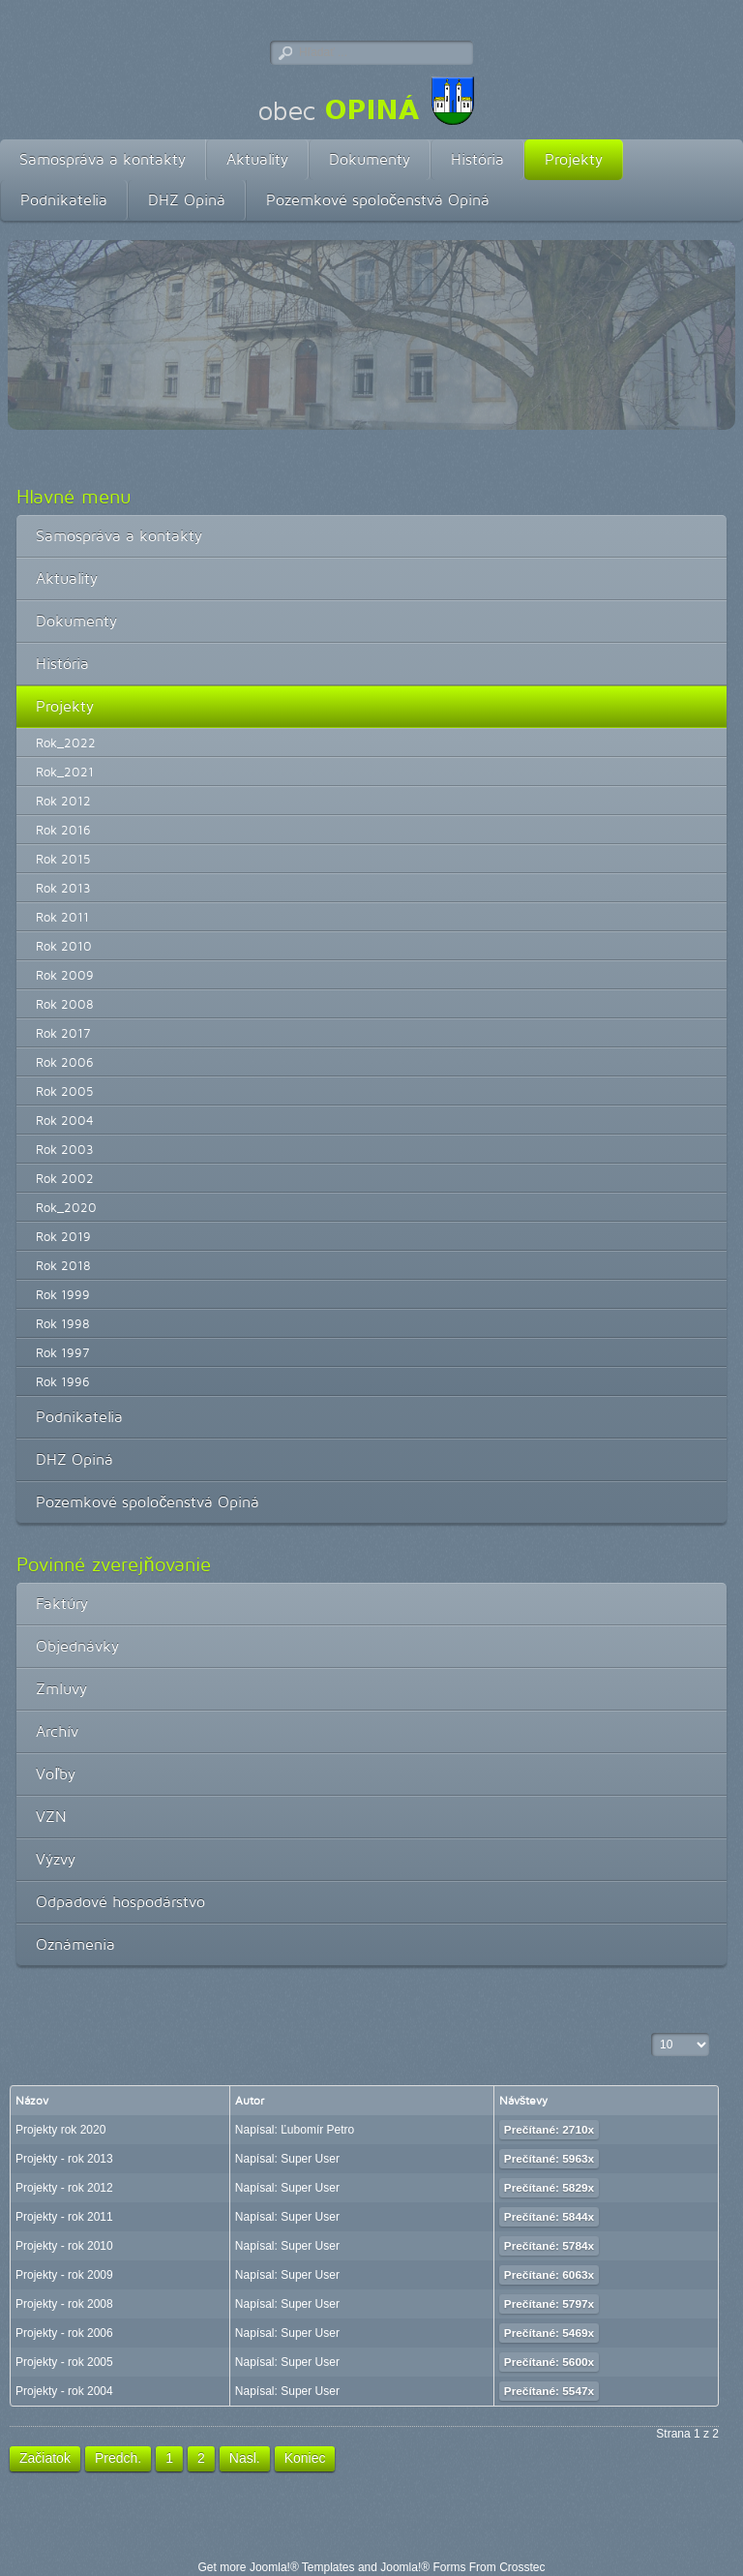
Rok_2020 (66, 1207)
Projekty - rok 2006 (64, 2333)
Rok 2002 (65, 1178)
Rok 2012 (63, 800)
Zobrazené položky (651, 2033)
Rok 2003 (65, 1149)
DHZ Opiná (186, 200)
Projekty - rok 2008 (64, 2304)
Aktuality (257, 159)
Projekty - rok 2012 (64, 2188)
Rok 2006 (65, 1062)
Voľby (55, 1774)
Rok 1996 (63, 1381)
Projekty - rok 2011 (64, 2217)
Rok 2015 (63, 858)
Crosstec (522, 2567)
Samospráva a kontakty (102, 159)
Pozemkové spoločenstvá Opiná (378, 200)
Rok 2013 (63, 887)
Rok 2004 (65, 1120)
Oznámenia (75, 1944)
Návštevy (524, 2100)
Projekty (574, 159)
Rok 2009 (65, 975)
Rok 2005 (65, 1091)
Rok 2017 (63, 1033)
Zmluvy (61, 1689)
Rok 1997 (62, 1352)
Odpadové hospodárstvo (120, 1902)
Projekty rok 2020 (60, 2130)
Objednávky (77, 1646)
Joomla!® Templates (302, 2567)
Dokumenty (369, 159)
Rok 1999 (63, 1294)
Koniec (305, 2458)
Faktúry (62, 1603)
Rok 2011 (62, 916)
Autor (249, 2100)
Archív (57, 1731)
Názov (31, 2100)
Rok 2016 (63, 829)
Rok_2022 (66, 742)
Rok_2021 (65, 771)
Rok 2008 (65, 1004)
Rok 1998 (63, 1323)
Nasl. (244, 2458)
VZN (51, 1816)
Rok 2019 (63, 1236)
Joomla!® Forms (422, 2567)
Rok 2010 (64, 946)
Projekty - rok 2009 (64, 2275)
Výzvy (55, 1859)
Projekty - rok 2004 (64, 2391)
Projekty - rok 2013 (64, 2159)
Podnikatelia (63, 200)
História (477, 159)
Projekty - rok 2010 (64, 2246)
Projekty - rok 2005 (64, 2362)
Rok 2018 (63, 1265)
